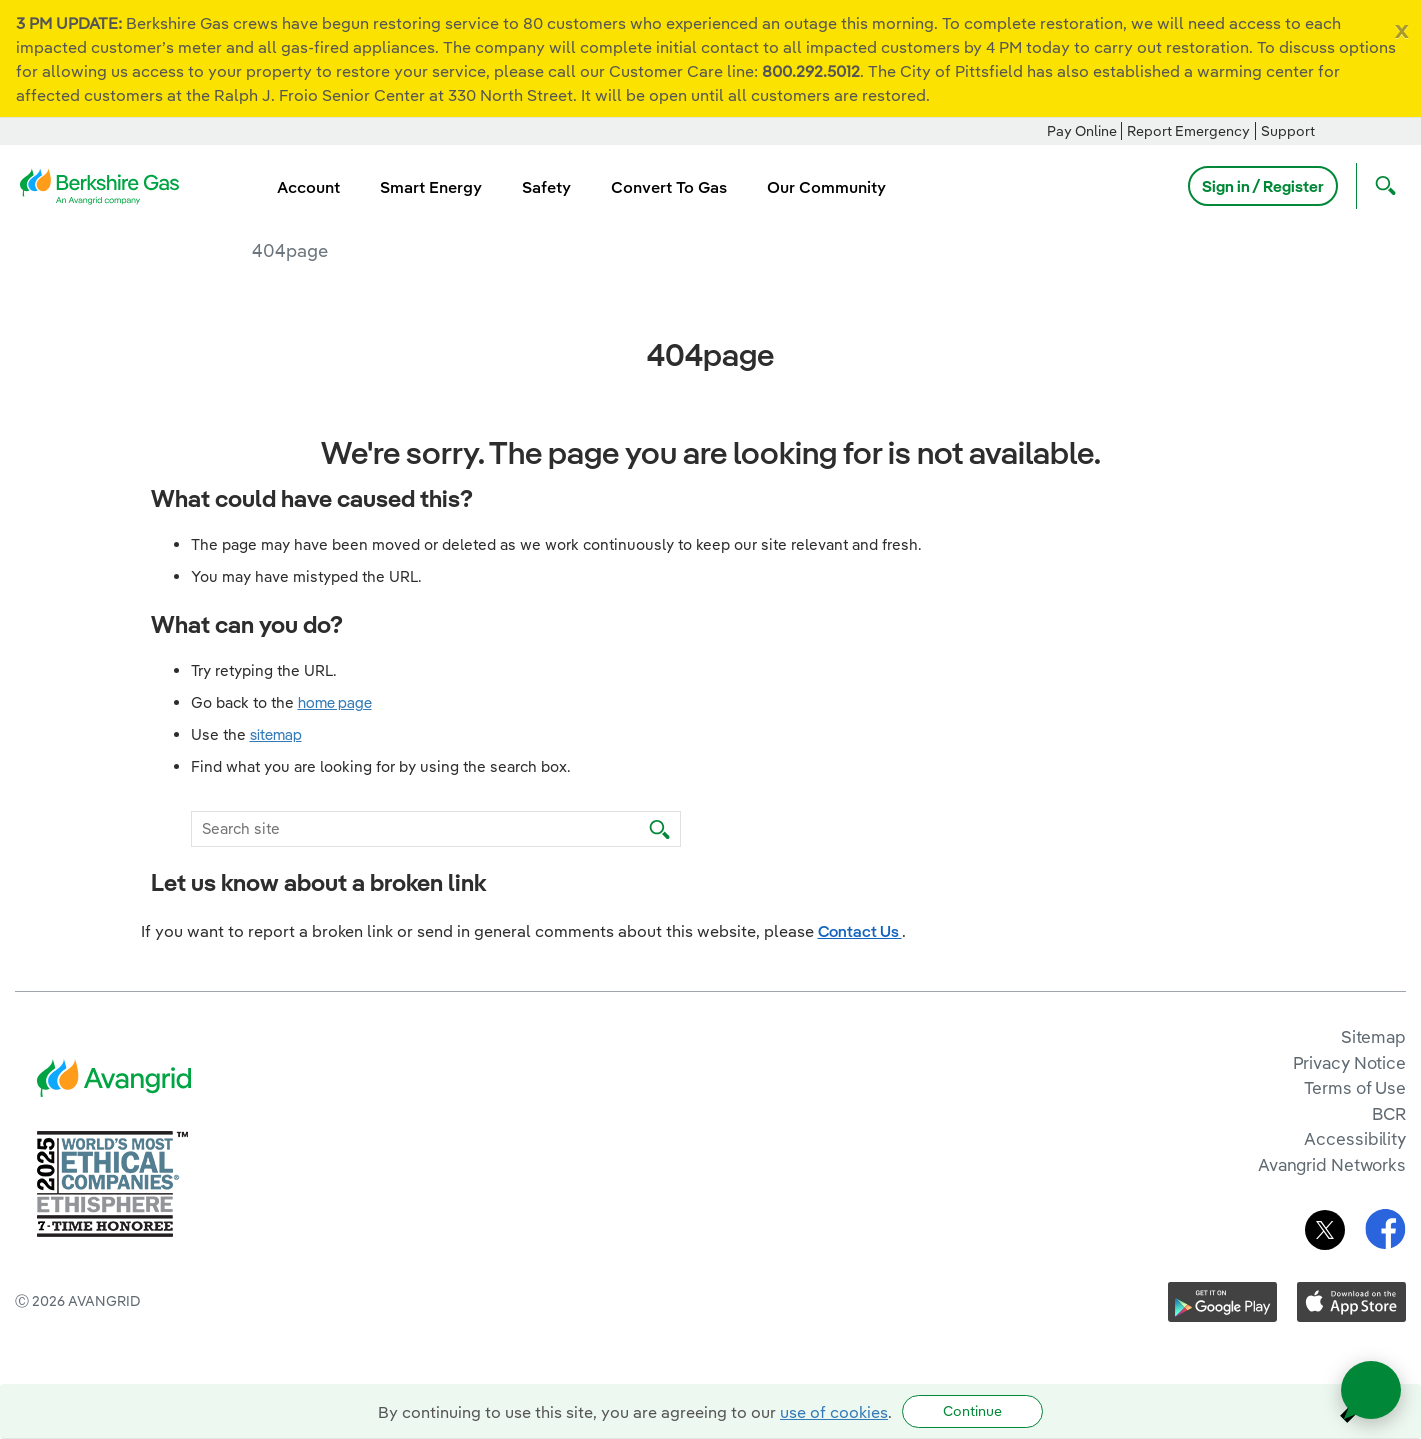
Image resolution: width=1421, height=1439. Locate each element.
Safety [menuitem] (546, 187)
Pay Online (1082, 131)
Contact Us (860, 931)
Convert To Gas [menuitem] (669, 187)
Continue (972, 1411)
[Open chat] (1371, 1390)
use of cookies (834, 1412)
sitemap (276, 734)
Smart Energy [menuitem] (431, 187)
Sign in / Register (1263, 186)
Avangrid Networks (1332, 1164)
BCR (1389, 1113)
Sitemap (1373, 1036)
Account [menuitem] (308, 187)
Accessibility (1355, 1138)
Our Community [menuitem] (826, 187)
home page (335, 702)
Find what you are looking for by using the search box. (381, 766)
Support (1288, 131)
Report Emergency (1188, 131)
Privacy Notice (1349, 1062)
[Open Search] (1381, 186)
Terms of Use (1355, 1087)
